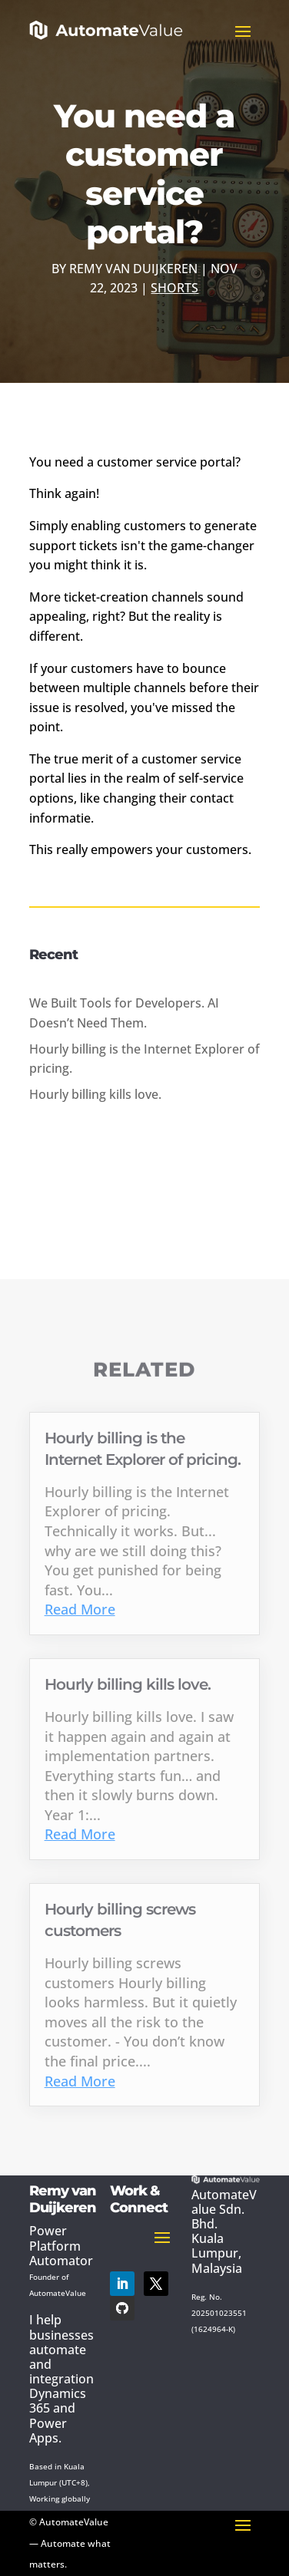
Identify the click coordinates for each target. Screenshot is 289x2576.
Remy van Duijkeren (133, 268)
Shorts (174, 287)
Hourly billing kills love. (95, 1094)
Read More (80, 1609)
